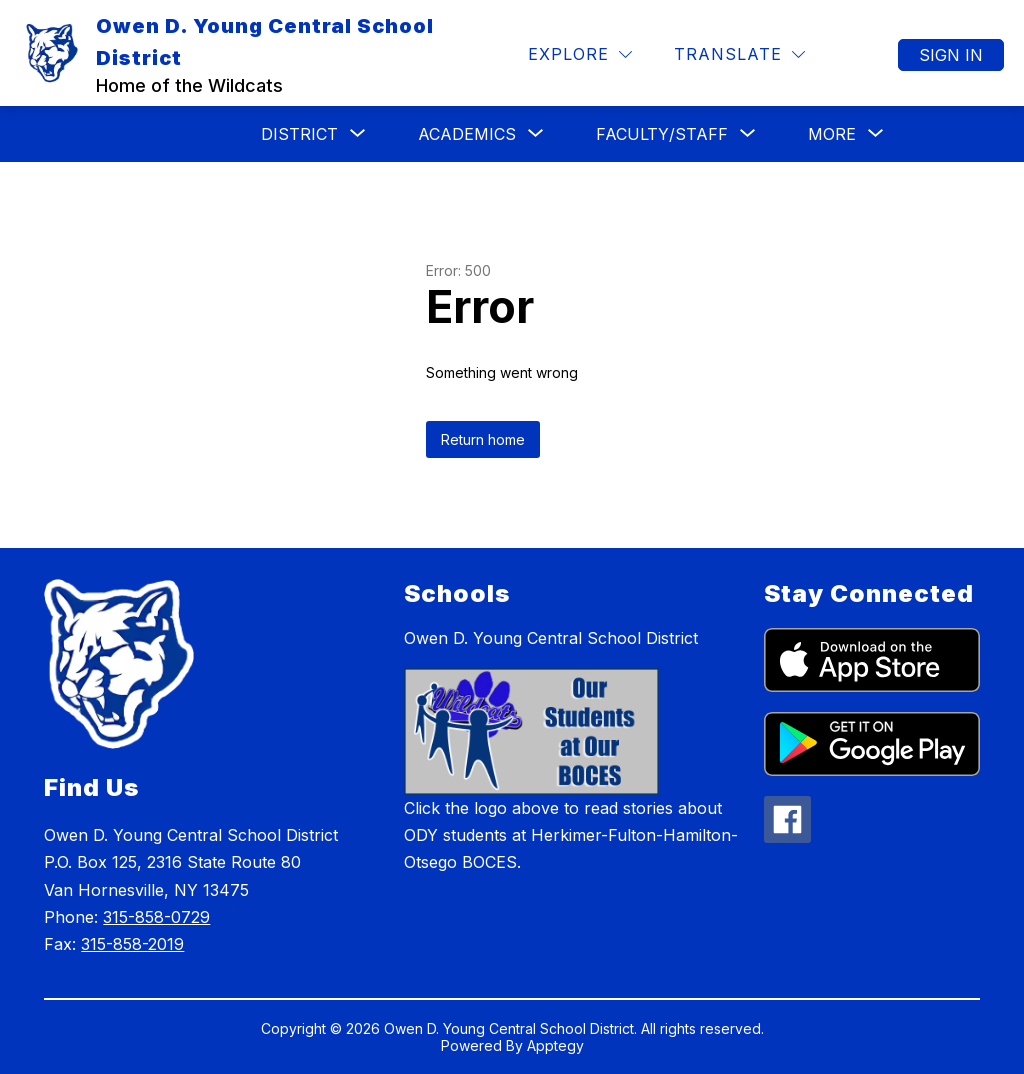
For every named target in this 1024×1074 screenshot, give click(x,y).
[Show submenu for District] (299, 134)
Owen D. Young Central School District (551, 638)
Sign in (951, 55)
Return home (483, 439)
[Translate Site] (739, 54)
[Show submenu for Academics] (467, 134)
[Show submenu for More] (832, 134)
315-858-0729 (156, 917)
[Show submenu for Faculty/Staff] (662, 134)
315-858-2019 (132, 944)
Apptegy (555, 1045)
